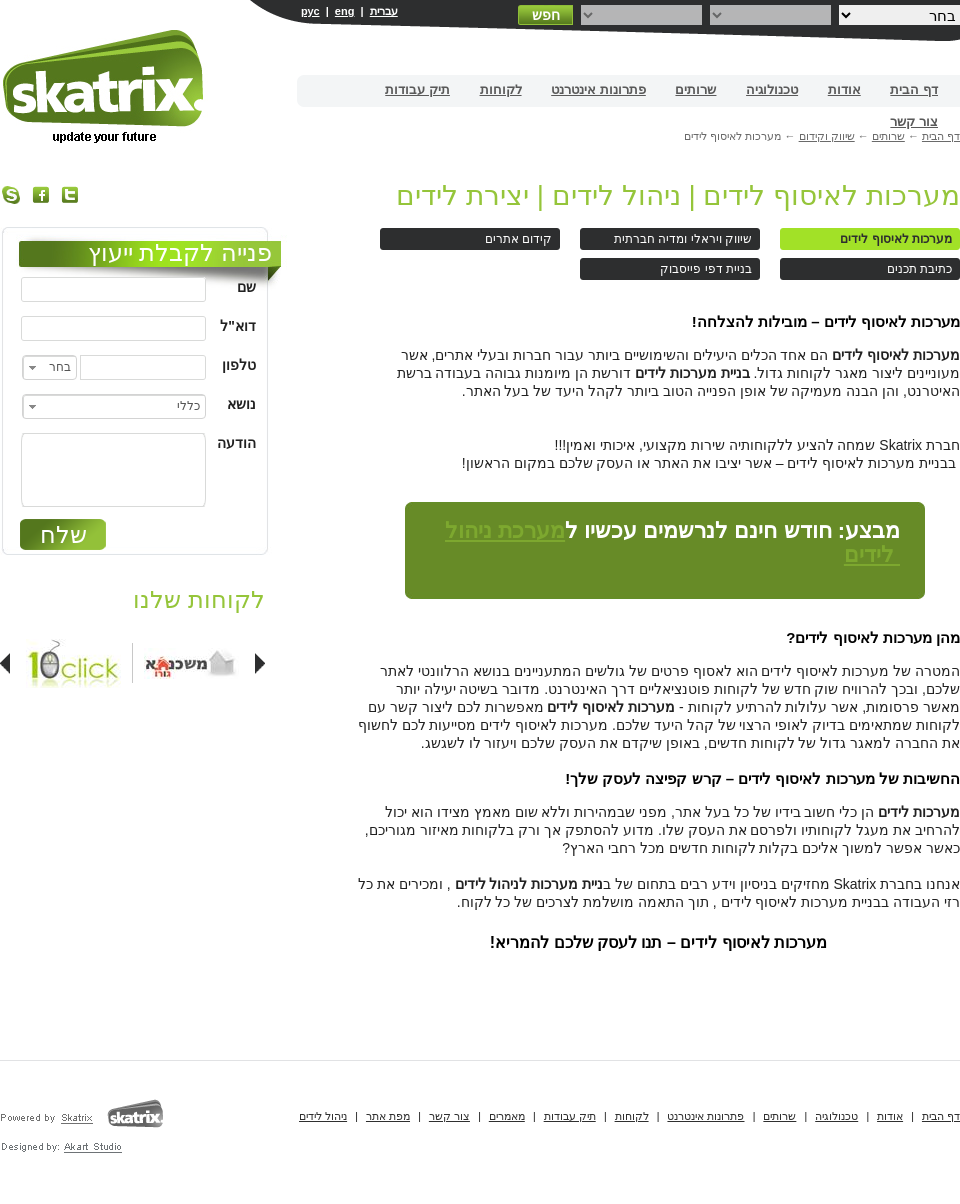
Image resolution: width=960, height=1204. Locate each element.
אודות (844, 89)
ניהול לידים (323, 1116)
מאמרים (507, 1116)
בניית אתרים (104, 86)
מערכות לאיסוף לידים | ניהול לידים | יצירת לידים (678, 195)
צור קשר (914, 121)
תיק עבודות (417, 89)
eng (345, 11)
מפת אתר (388, 1116)
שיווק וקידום (827, 136)
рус (310, 11)
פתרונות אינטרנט (598, 89)
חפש (546, 15)
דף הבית (914, 89)
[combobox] (49, 367)
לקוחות (501, 89)
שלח (63, 534)
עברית (384, 11)
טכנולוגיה (772, 89)
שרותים (695, 89)
